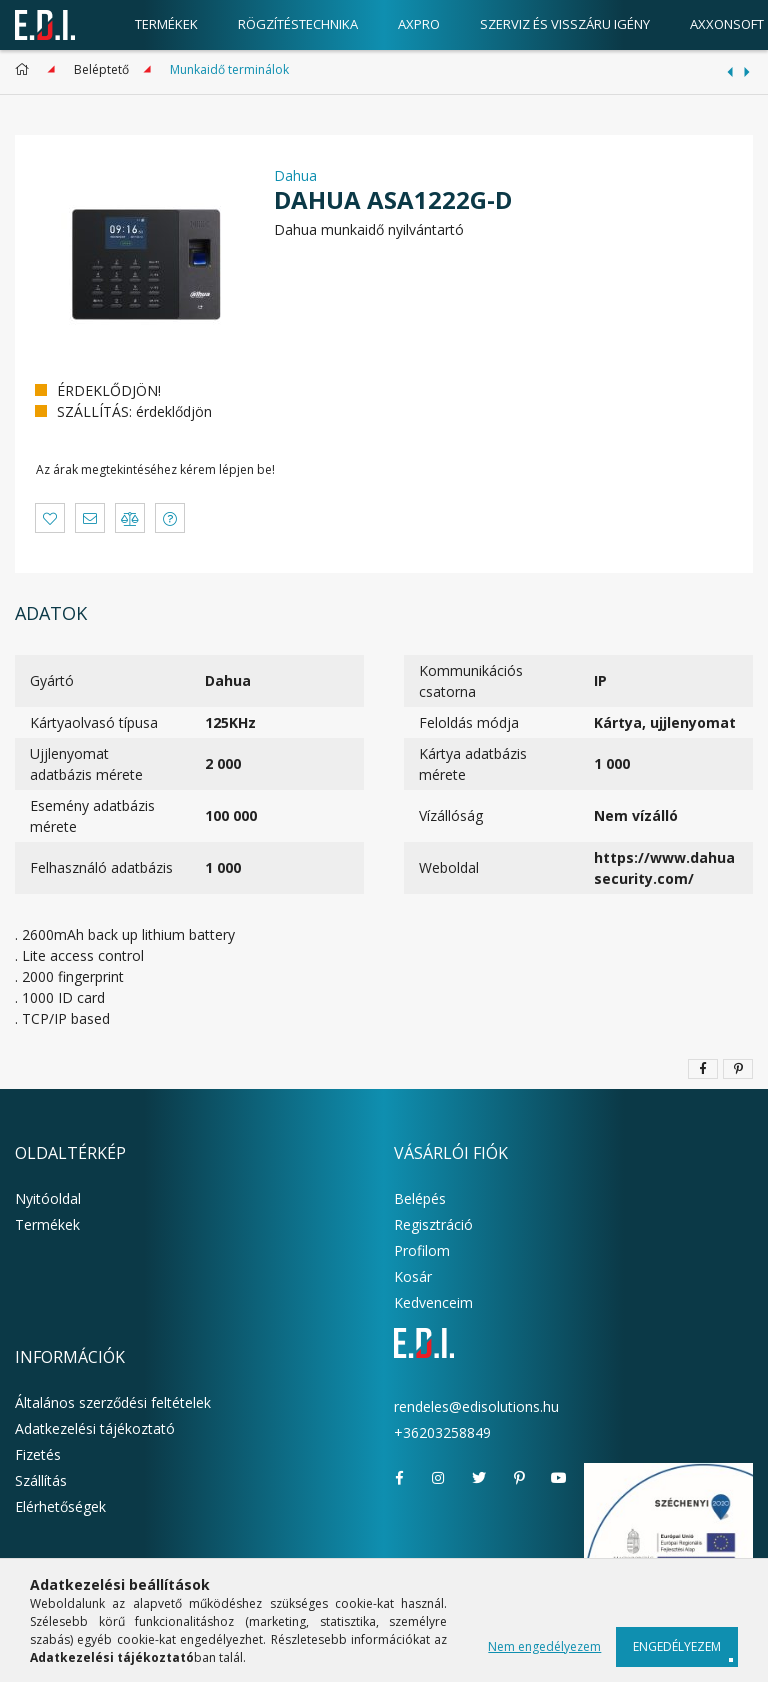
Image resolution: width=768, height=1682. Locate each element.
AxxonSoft (727, 24)
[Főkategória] (25, 69)
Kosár (413, 1276)
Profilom (422, 1250)
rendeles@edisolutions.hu (476, 1406)
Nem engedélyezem (544, 1646)
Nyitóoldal (48, 1198)
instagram (439, 1478)
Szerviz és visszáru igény (565, 24)
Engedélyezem (677, 1646)
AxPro (419, 24)
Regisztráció (433, 1224)
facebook (399, 1478)
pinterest (519, 1478)
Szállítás (41, 1480)
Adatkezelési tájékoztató (95, 1428)
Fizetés (38, 1454)
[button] (50, 518)
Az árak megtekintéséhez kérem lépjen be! (155, 469)
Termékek (47, 1224)
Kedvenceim (433, 1302)
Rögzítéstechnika (298, 24)
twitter (479, 1478)
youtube (559, 1478)
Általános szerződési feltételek (113, 1402)
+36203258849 (442, 1432)
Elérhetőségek (60, 1506)
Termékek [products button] (166, 24)
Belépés (420, 1198)
